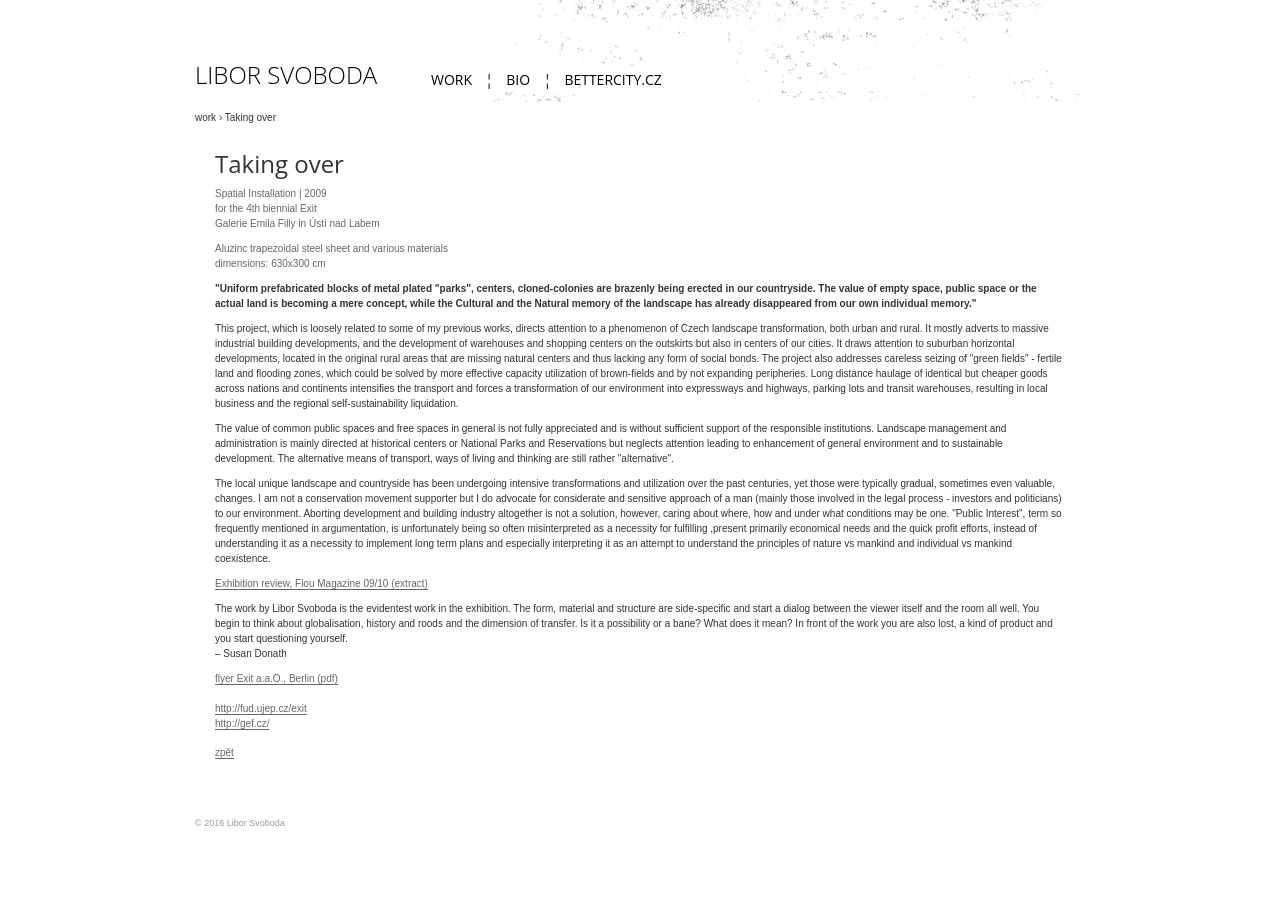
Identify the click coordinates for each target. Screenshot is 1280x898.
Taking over (250, 117)
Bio (518, 79)
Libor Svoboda (286, 74)
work (451, 79)
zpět (224, 752)
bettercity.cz (612, 79)
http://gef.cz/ (242, 723)
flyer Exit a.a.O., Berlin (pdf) (276, 678)
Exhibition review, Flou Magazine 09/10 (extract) (321, 583)
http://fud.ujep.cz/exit (261, 708)
